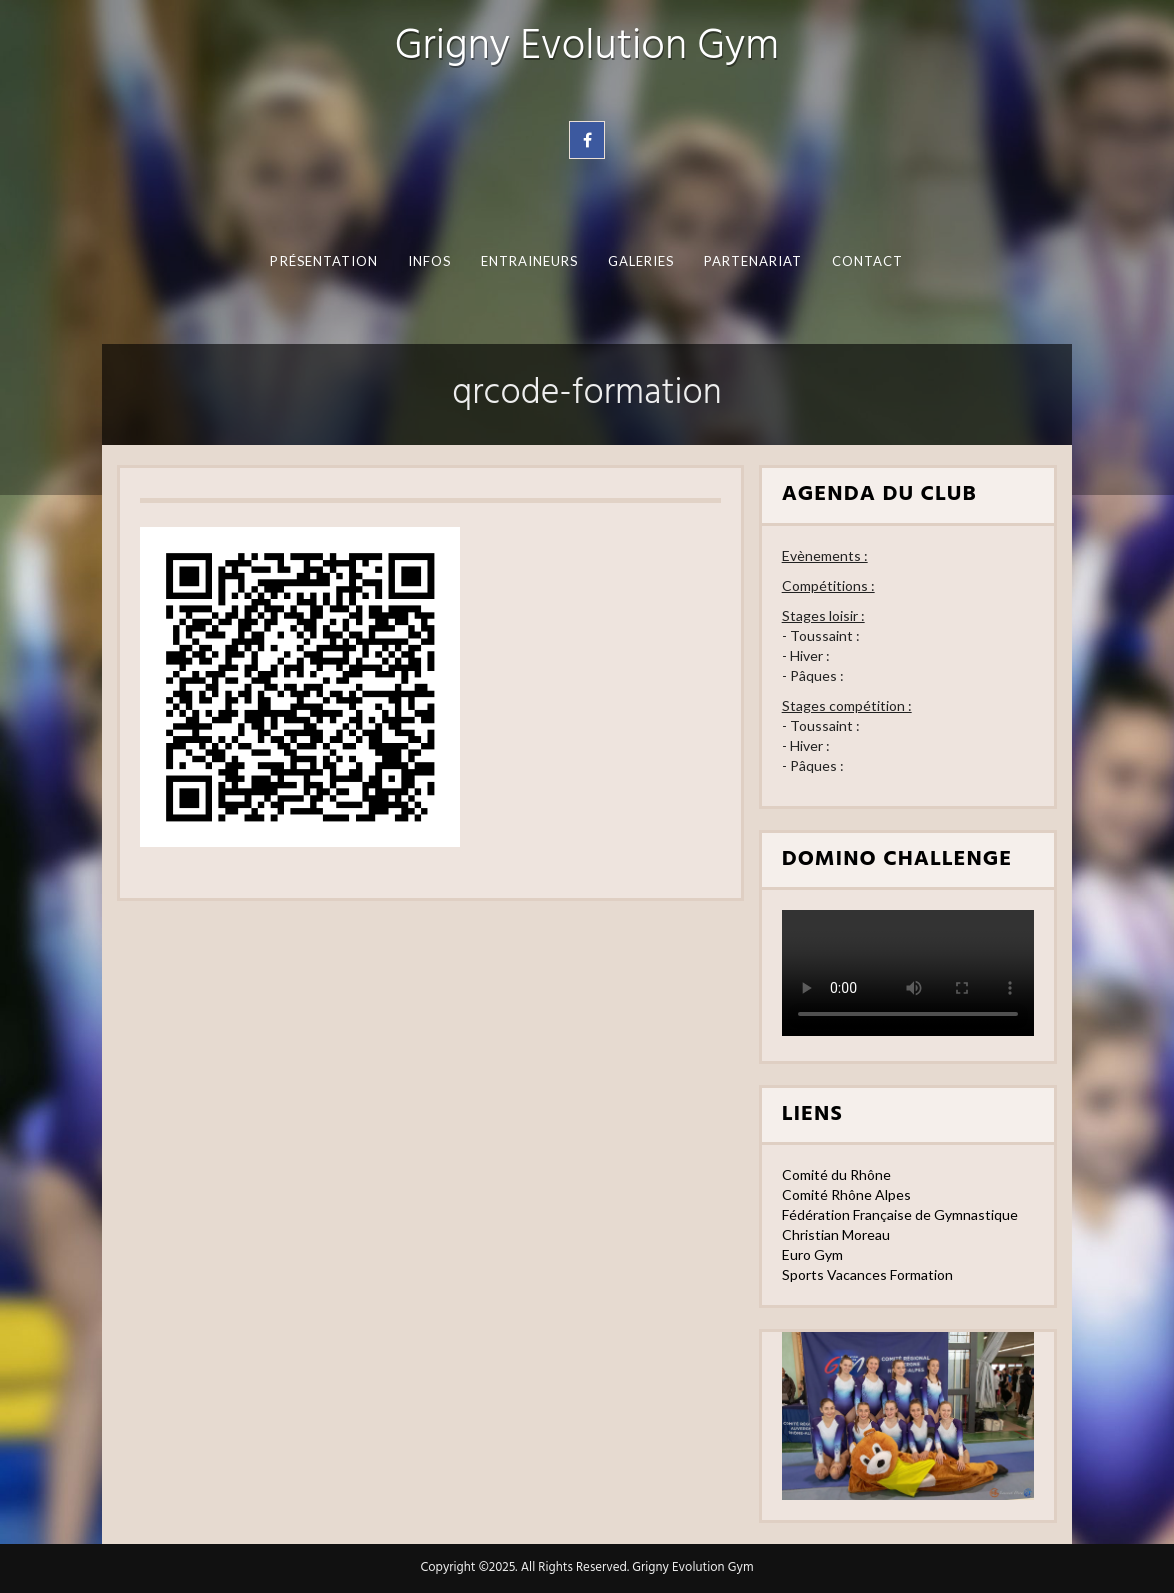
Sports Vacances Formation (867, 1274)
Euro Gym (812, 1254)
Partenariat (753, 261)
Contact (868, 261)
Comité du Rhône (836, 1174)
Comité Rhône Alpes (846, 1194)
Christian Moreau (836, 1234)
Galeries (641, 261)
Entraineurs (530, 261)
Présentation (324, 261)
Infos (429, 261)
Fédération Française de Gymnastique (900, 1214)
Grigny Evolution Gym (587, 47)
